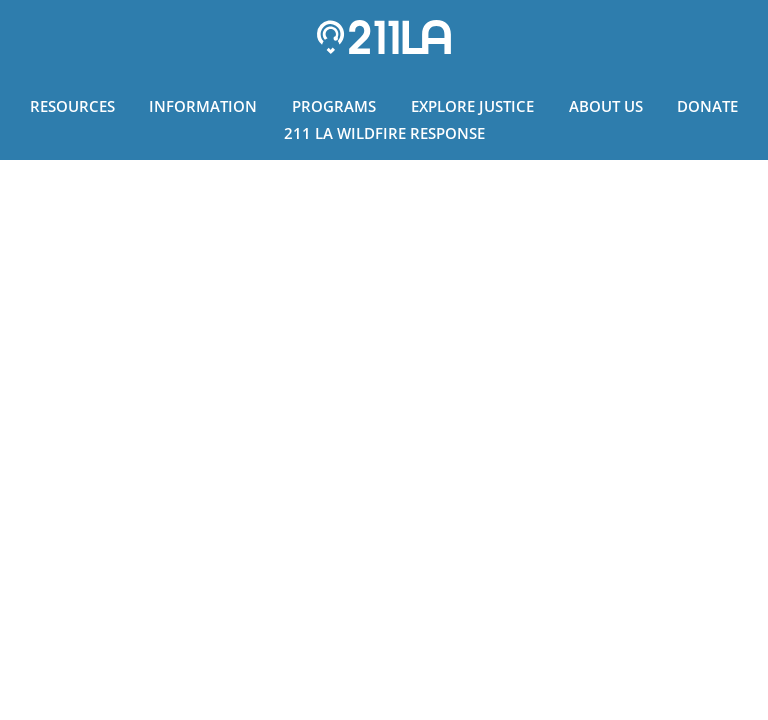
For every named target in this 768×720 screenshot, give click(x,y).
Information (203, 106)
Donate (707, 106)
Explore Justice (472, 106)
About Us (606, 106)
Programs (334, 106)
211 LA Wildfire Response (384, 133)
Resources (72, 106)
